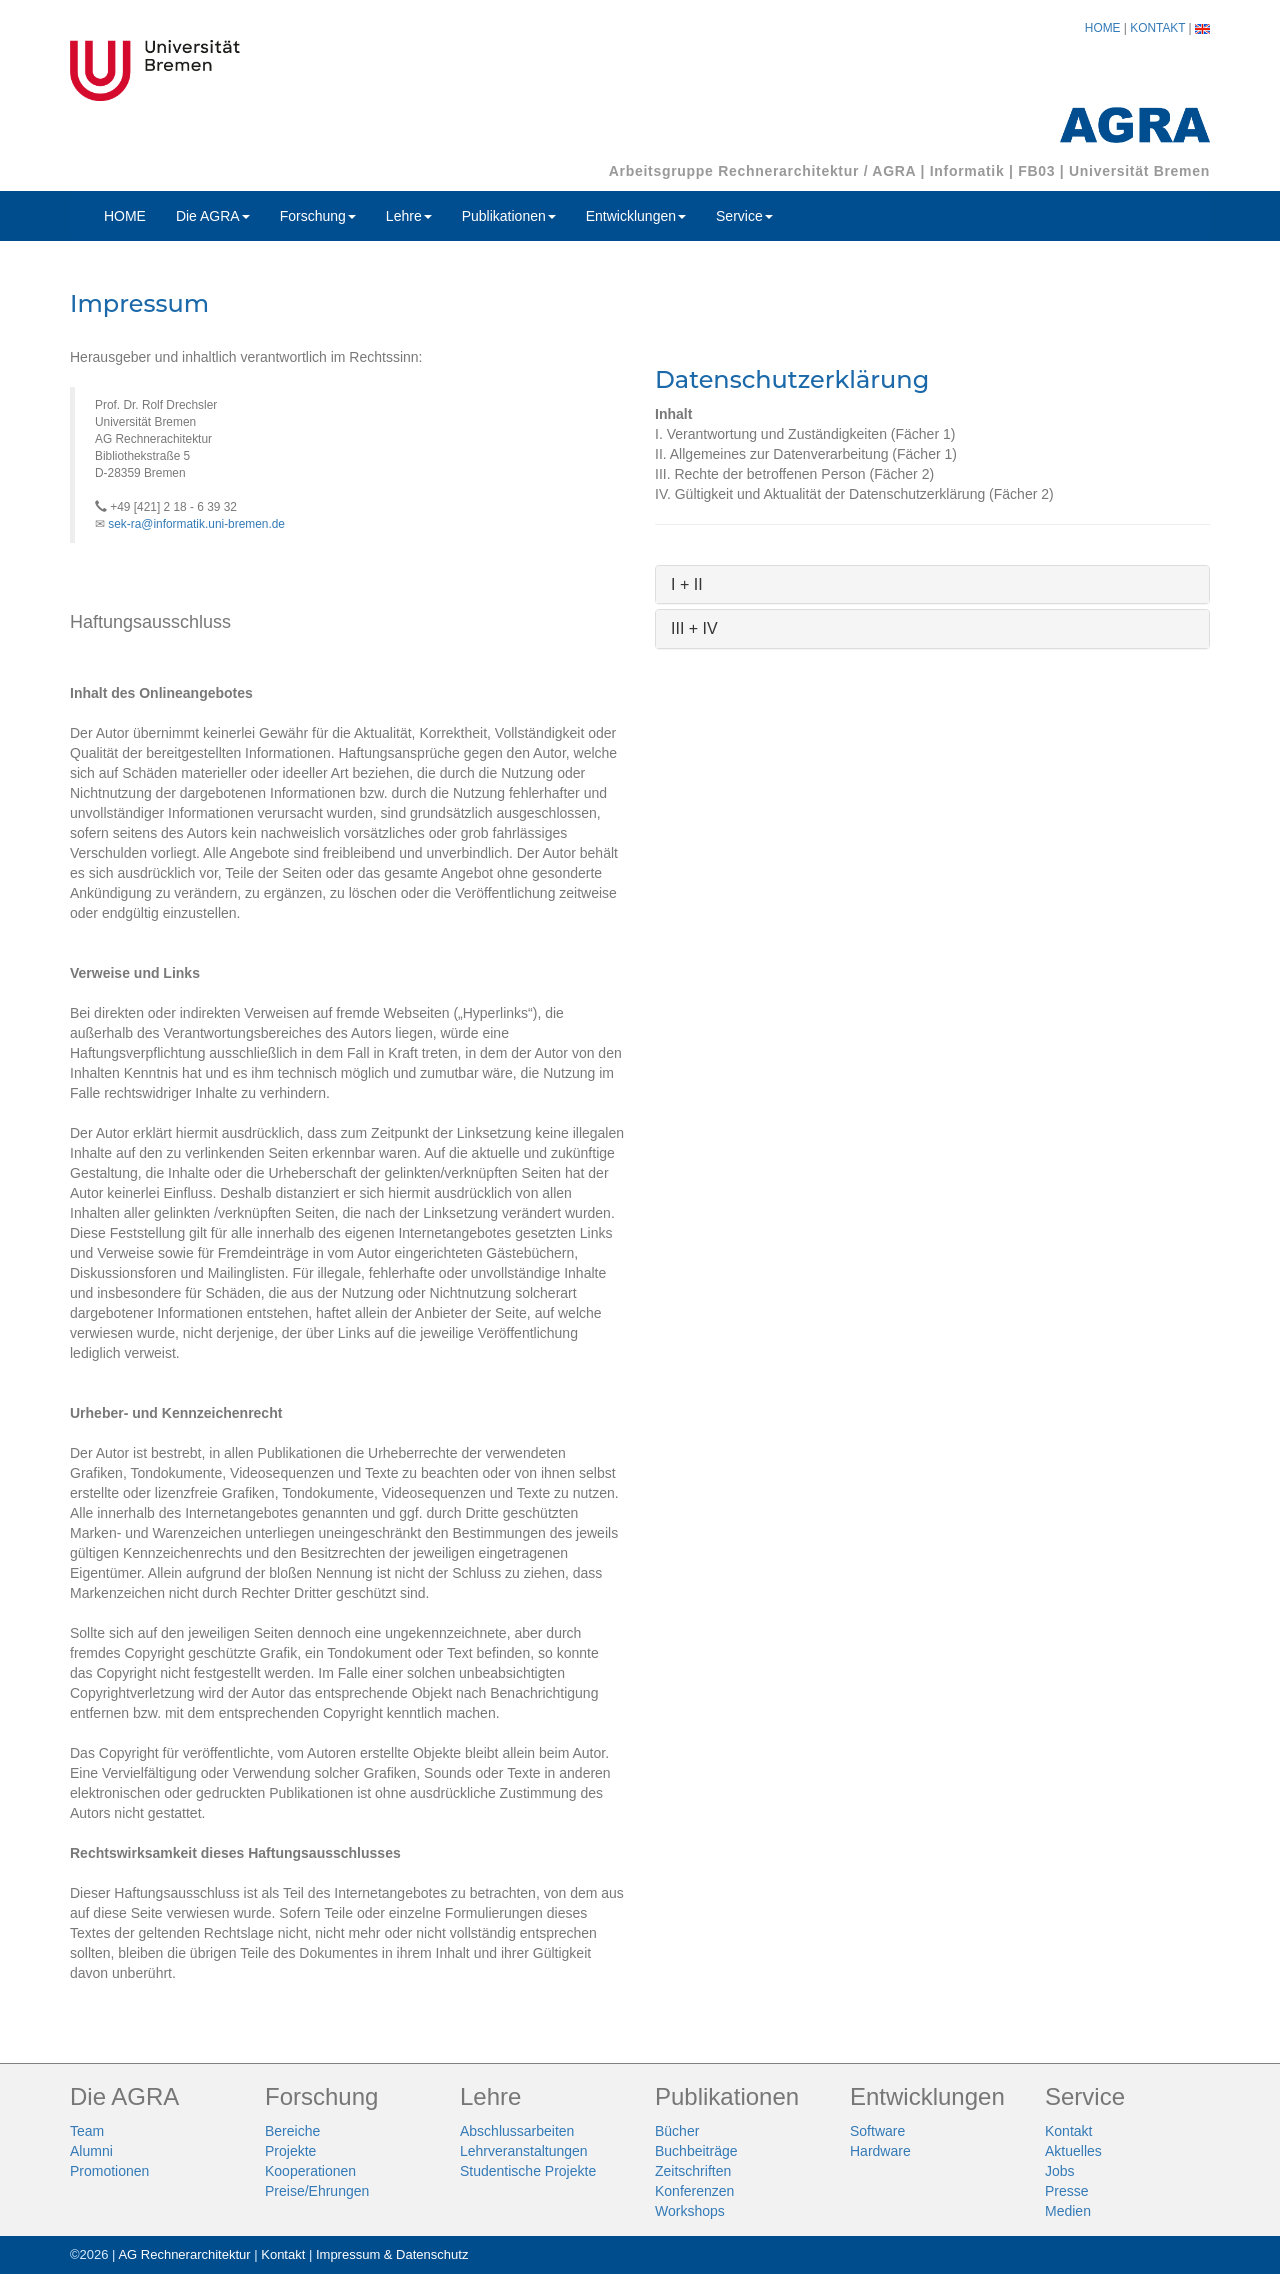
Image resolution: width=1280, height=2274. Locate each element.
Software (877, 2131)
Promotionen (109, 2171)
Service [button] (744, 216)
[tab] (932, 585)
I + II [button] (687, 584)
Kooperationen (310, 2171)
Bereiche (292, 2131)
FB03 (1036, 171)
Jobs (1060, 2171)
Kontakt (1068, 2131)
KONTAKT (1157, 28)
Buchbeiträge (696, 2151)
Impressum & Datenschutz (392, 2254)
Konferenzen (694, 2191)
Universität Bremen (1139, 171)
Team (87, 2131)
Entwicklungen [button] (636, 216)
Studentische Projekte (528, 2171)
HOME (1103, 28)
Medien (1068, 2211)
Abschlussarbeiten (517, 2131)
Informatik (967, 171)
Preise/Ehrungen (317, 2191)
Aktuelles (1073, 2151)
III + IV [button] (694, 628)
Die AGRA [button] (213, 216)
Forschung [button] (318, 216)
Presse (1067, 2191)
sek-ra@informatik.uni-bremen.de (196, 524)
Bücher (677, 2131)
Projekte (290, 2151)
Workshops (690, 2211)
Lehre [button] (409, 216)
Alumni (91, 2151)
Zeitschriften (693, 2171)
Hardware (880, 2151)
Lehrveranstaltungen (524, 2151)
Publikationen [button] (509, 216)
